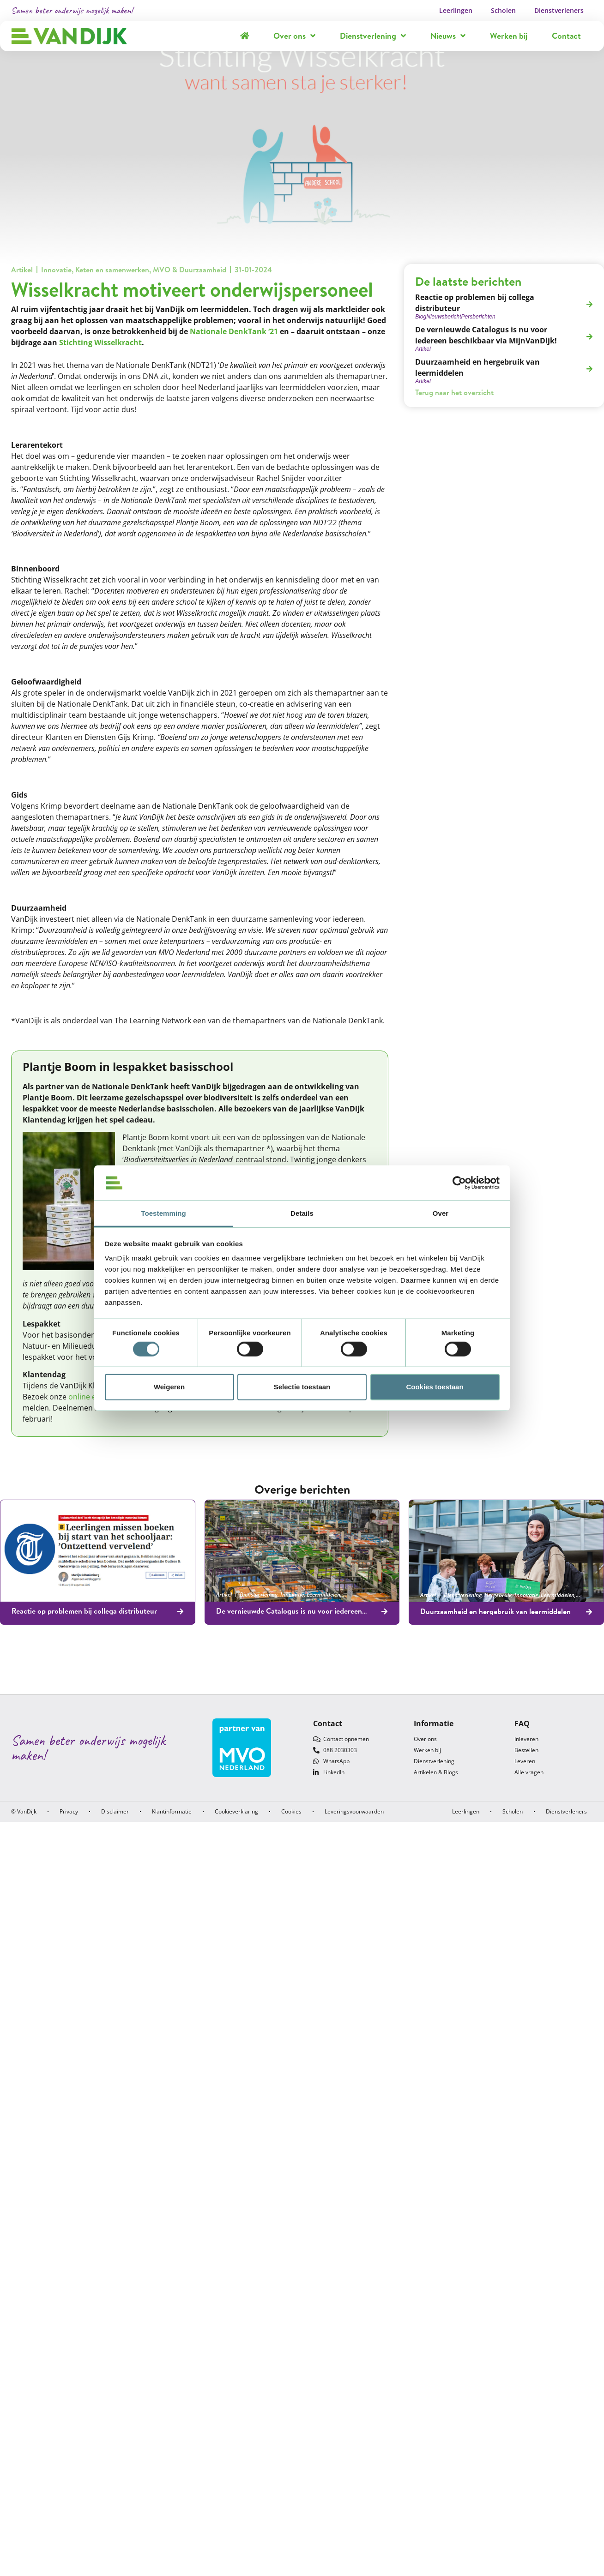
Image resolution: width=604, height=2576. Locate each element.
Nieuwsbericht (42, 1594)
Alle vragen (529, 1772)
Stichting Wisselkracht (100, 342)
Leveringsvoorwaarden (354, 1811)
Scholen (503, 10)
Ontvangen (155, 1594)
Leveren (524, 1761)
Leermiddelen (122, 1594)
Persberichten (80, 1594)
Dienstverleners (559, 10)
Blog (17, 1594)
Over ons (294, 36)
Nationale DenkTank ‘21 (234, 331)
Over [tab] (441, 1213)
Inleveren (526, 1739)
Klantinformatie (172, 1811)
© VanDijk (23, 1811)
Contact (566, 36)
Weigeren (169, 1387)
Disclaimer (115, 1811)
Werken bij (508, 36)
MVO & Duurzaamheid (189, 269)
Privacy (69, 1811)
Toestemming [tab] (163, 1213)
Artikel (22, 269)
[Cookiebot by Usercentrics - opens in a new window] (459, 1183)
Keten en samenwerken (112, 269)
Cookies (291, 1811)
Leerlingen (455, 10)
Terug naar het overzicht (454, 392)
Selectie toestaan (302, 1387)
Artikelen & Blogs (436, 1772)
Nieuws (447, 36)
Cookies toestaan (434, 1387)
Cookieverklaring (236, 1811)
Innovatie (56, 269)
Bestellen (526, 1750)
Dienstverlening (373, 36)
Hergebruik (498, 1595)
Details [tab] (302, 1213)
